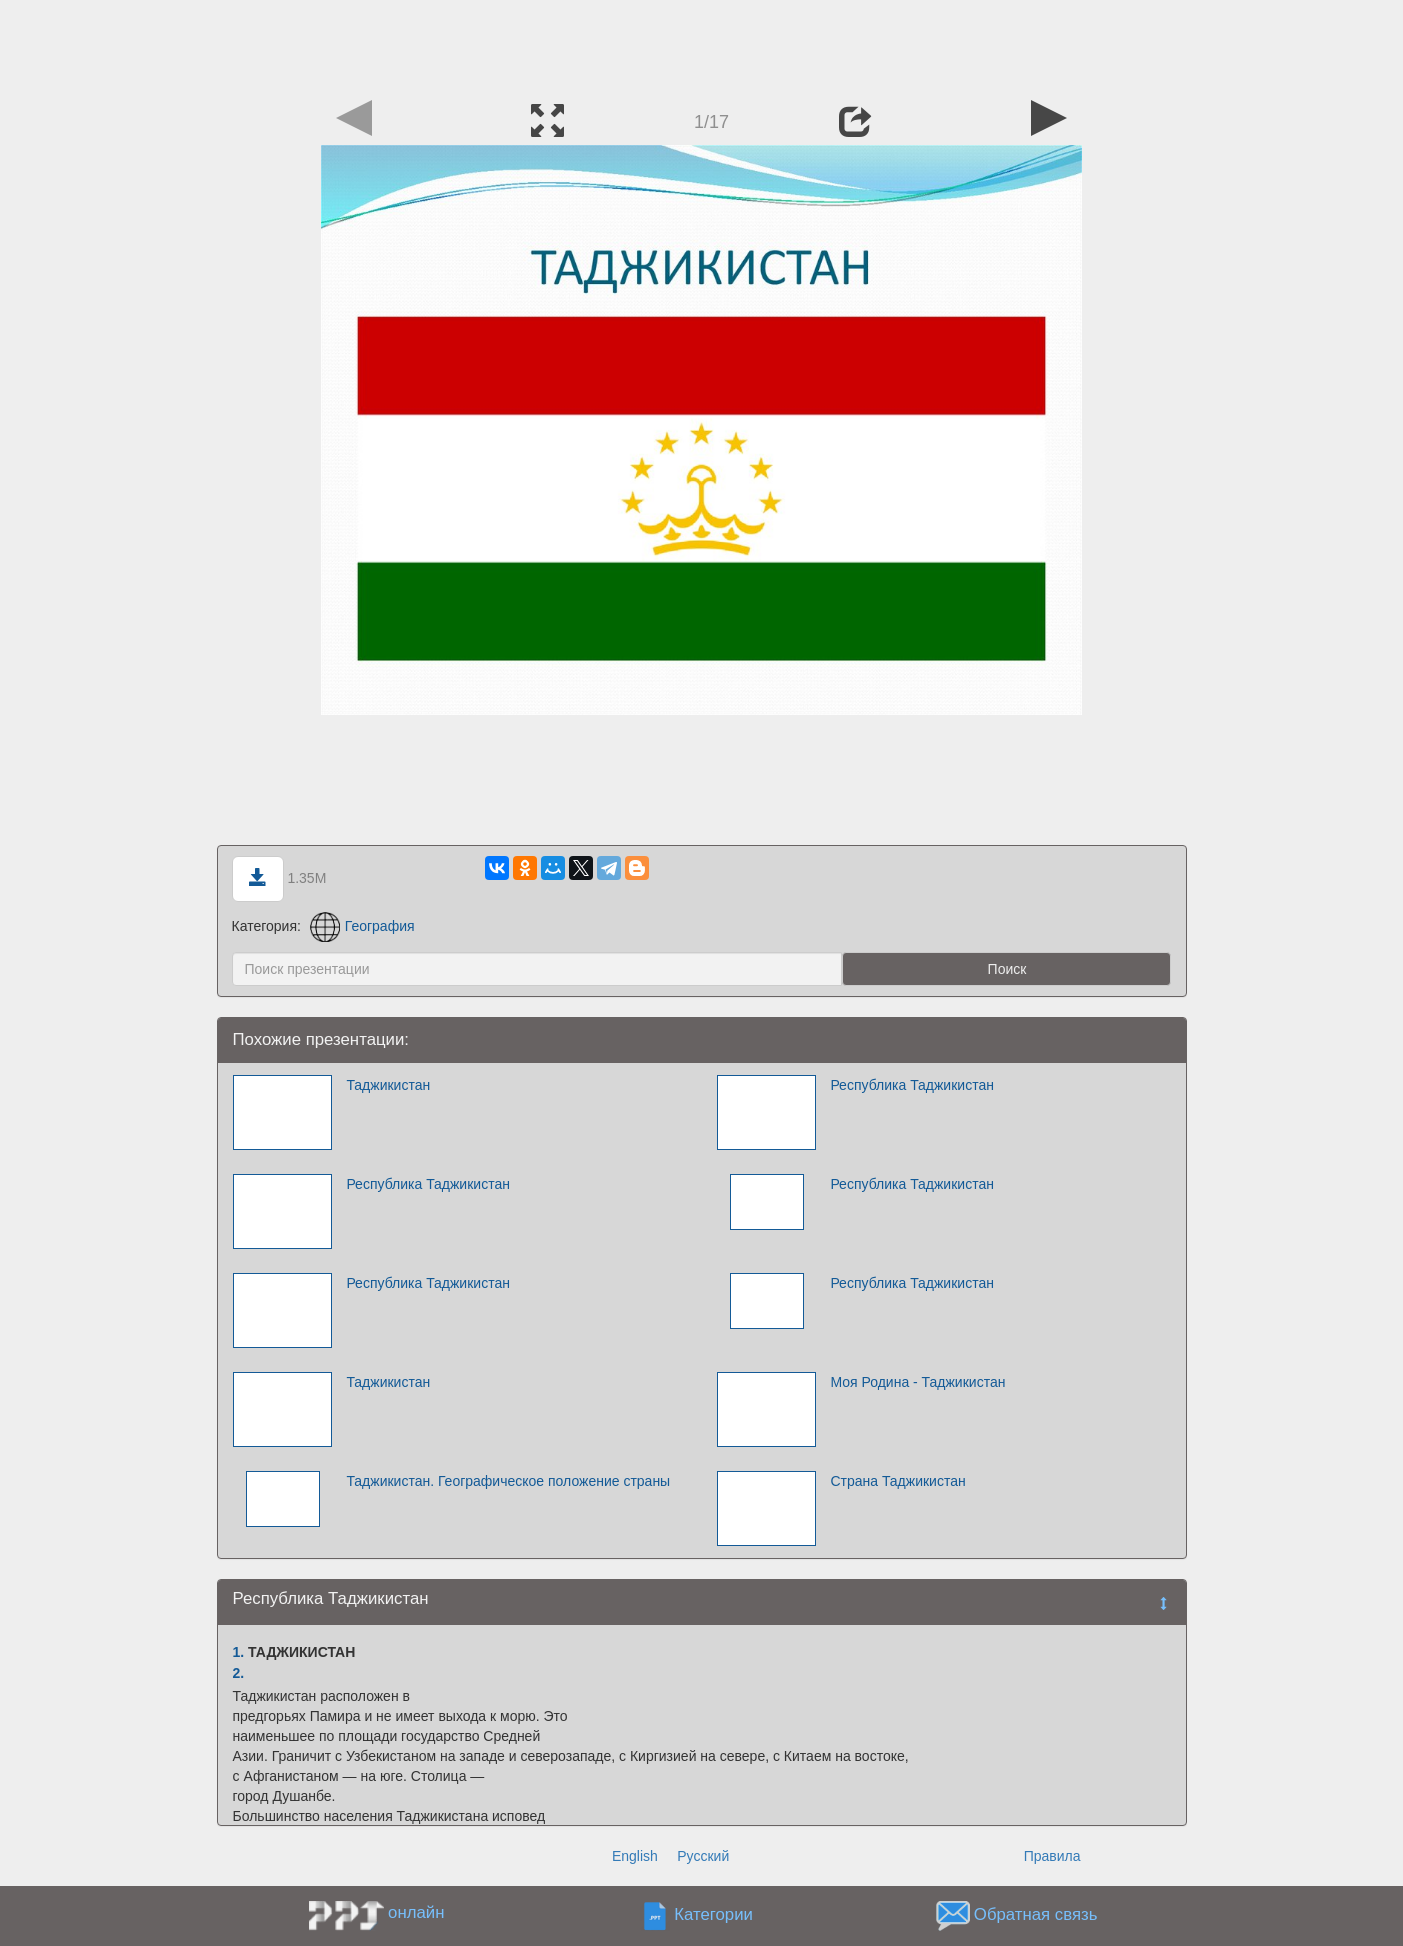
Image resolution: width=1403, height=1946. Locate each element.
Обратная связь (1036, 1915)
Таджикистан (388, 1085)
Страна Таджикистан (897, 1481)
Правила (1052, 1856)
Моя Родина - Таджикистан (917, 1382)
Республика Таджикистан (912, 1085)
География (362, 926)
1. (239, 1652)
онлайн (416, 1912)
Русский (703, 1856)
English (635, 1856)
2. (239, 1673)
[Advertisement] (702, 45)
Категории (713, 1915)
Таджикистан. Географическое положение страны (508, 1481)
